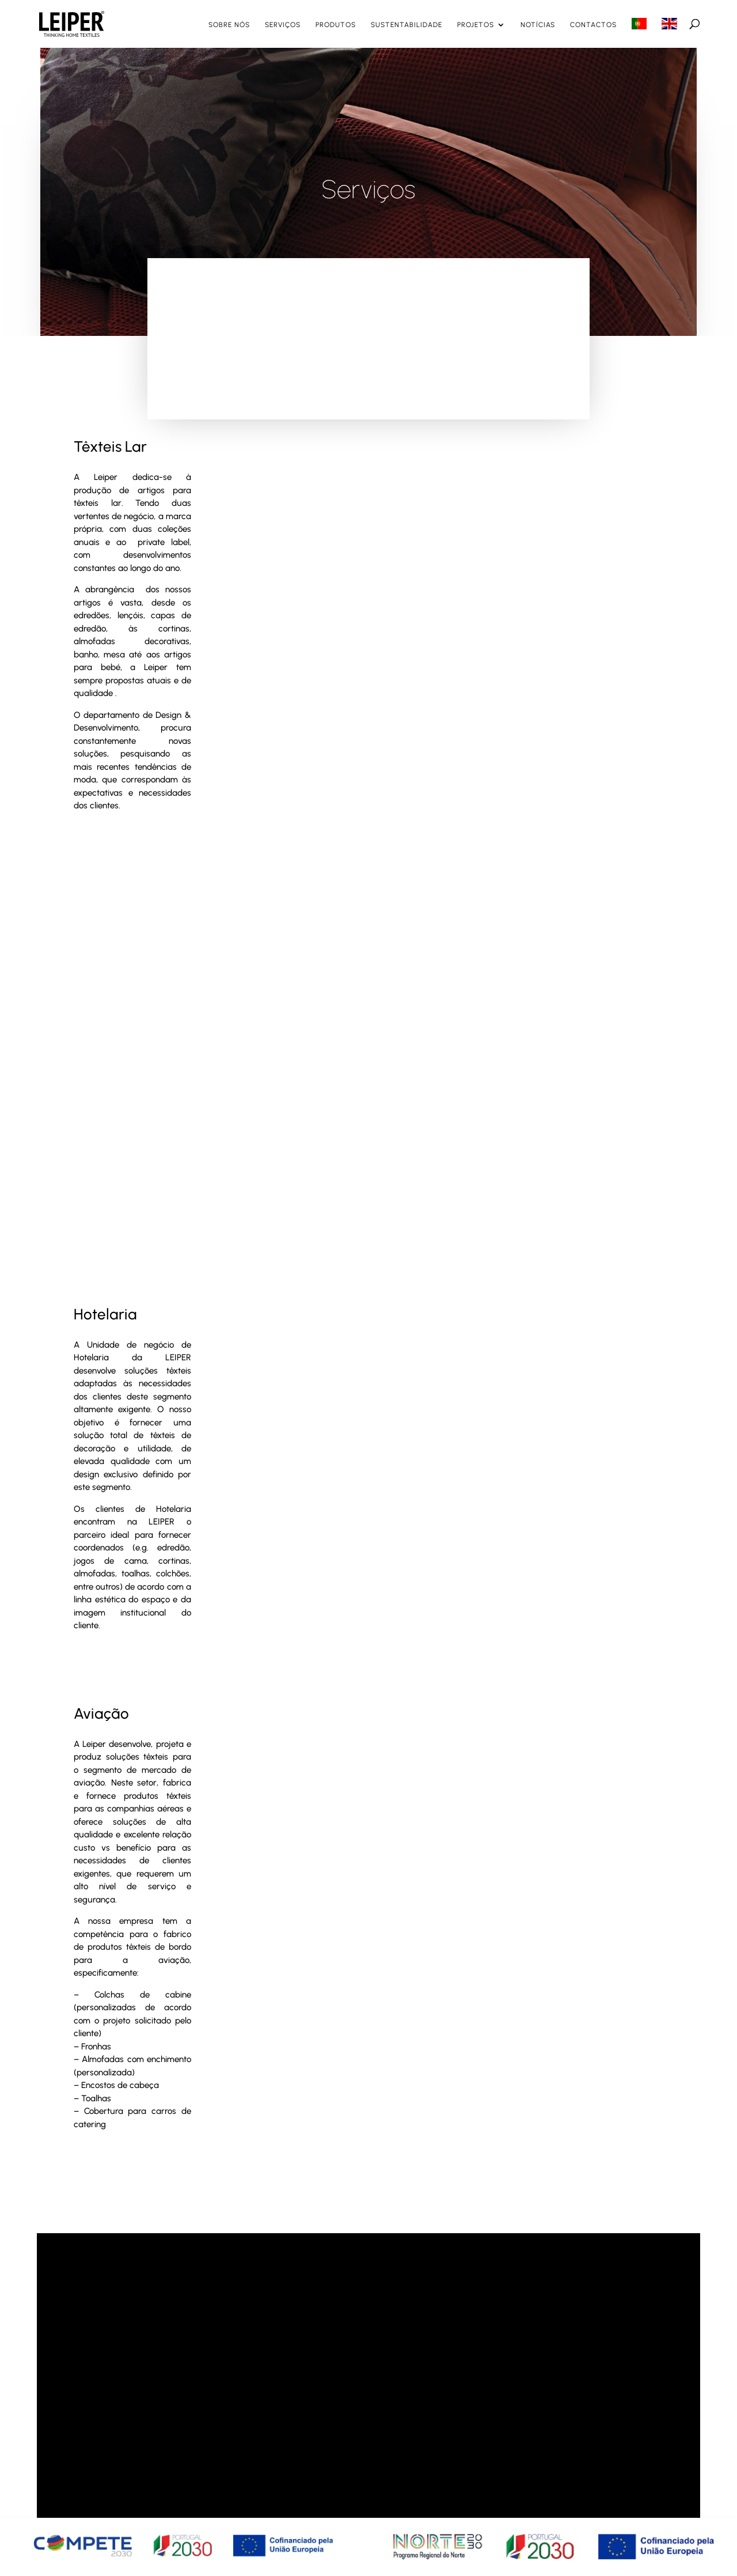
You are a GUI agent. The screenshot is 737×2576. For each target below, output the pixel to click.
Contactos (593, 25)
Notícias (538, 25)
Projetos (475, 25)
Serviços (283, 25)
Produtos (336, 25)
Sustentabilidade (406, 25)
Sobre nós (229, 25)
